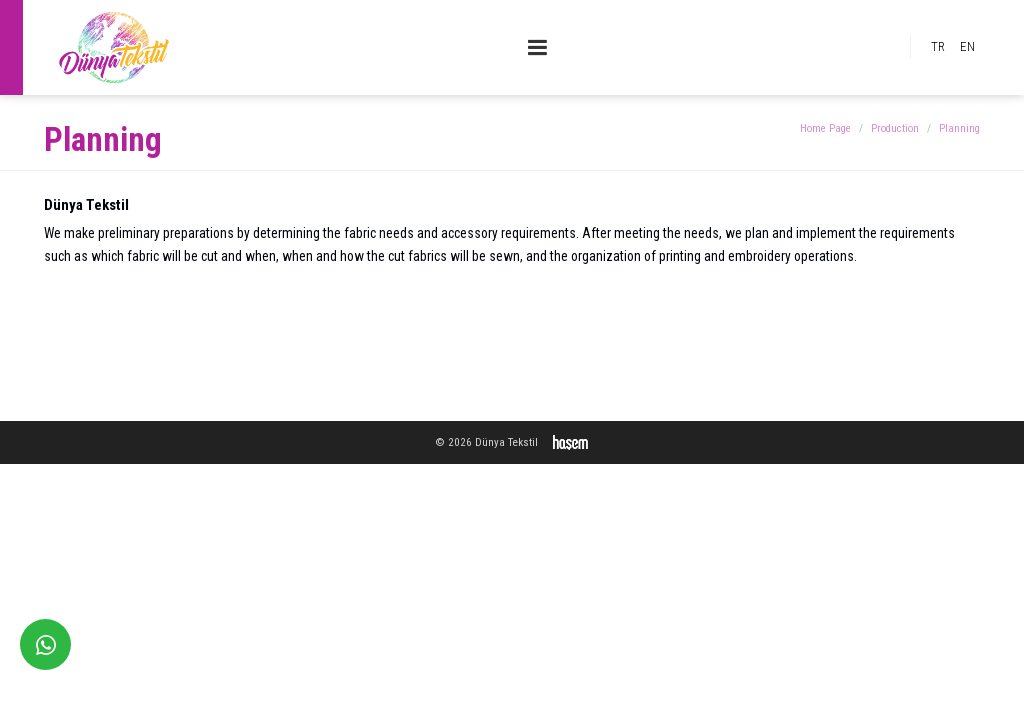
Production (895, 128)
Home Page (825, 128)
